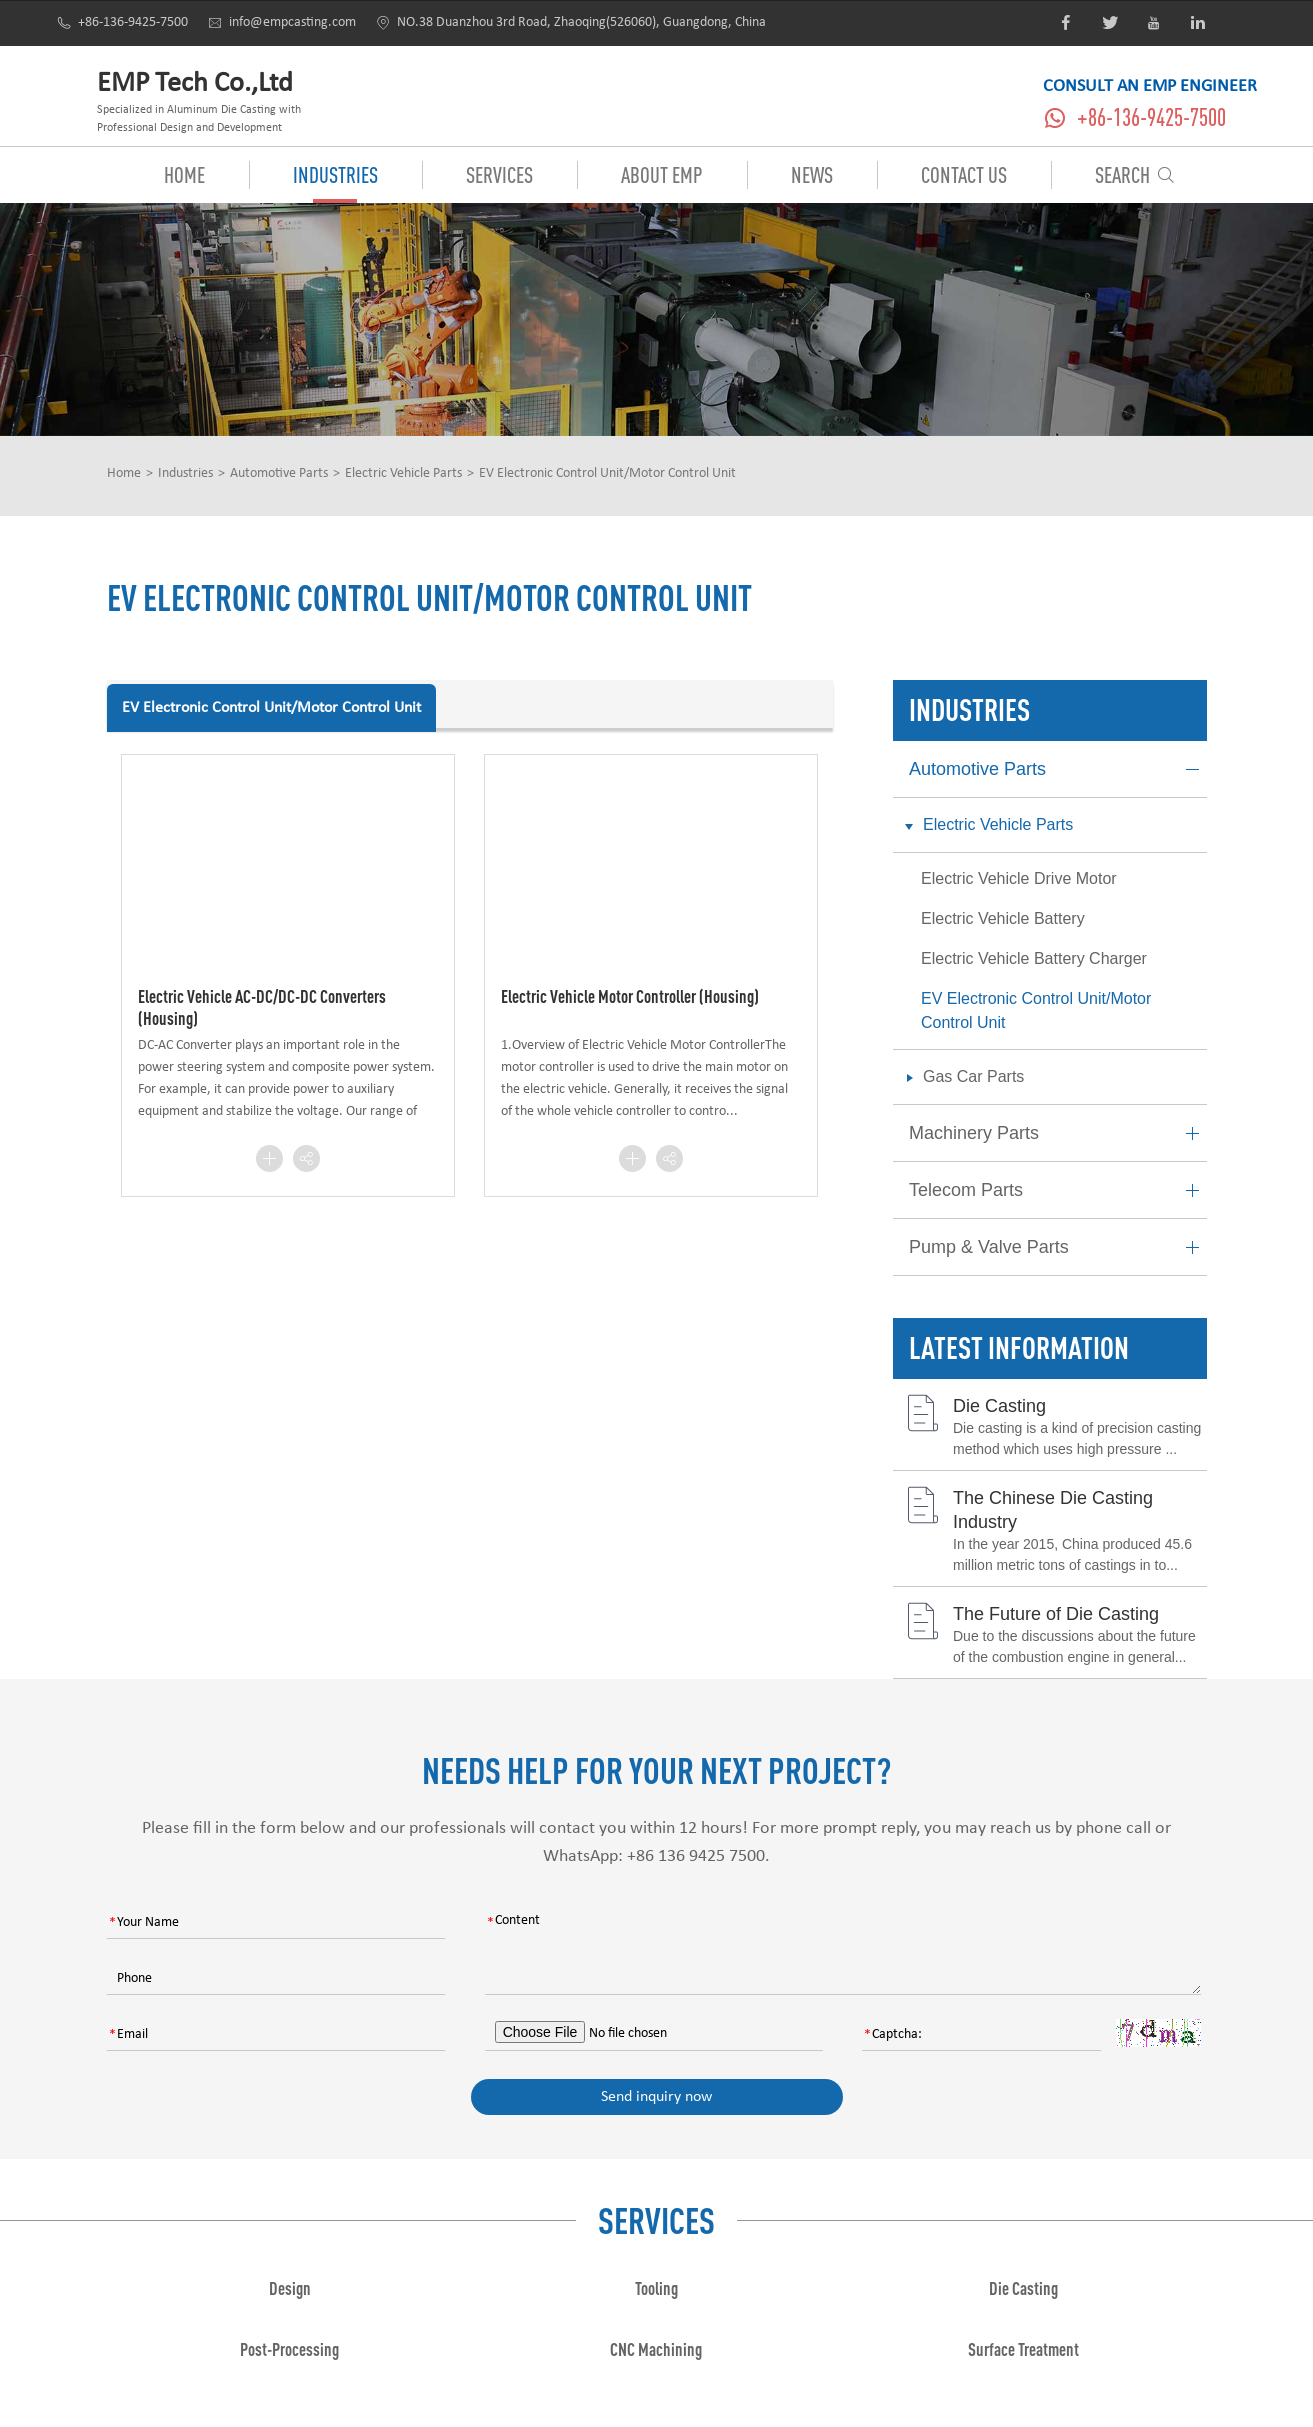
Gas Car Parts (959, 1078)
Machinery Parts (1058, 1133)
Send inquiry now (656, 2097)
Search (1135, 174)
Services (499, 174)
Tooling (656, 2288)
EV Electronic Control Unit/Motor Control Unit (607, 473)
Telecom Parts (1058, 1190)
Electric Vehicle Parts (403, 473)
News (812, 174)
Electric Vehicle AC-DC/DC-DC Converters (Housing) (262, 1007)
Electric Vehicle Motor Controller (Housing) (630, 996)
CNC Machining (656, 2349)
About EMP (662, 174)
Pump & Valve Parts (1058, 1247)
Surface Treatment (1023, 2349)
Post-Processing (289, 2349)
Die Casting (999, 1406)
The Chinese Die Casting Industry (1053, 1509)
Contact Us (964, 174)
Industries (335, 174)
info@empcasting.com (282, 22)
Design (290, 2288)
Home (184, 174)
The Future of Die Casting (1056, 1614)
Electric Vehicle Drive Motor (1019, 878)
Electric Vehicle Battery (1003, 918)
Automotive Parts (279, 473)
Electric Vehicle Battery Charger (1034, 958)
